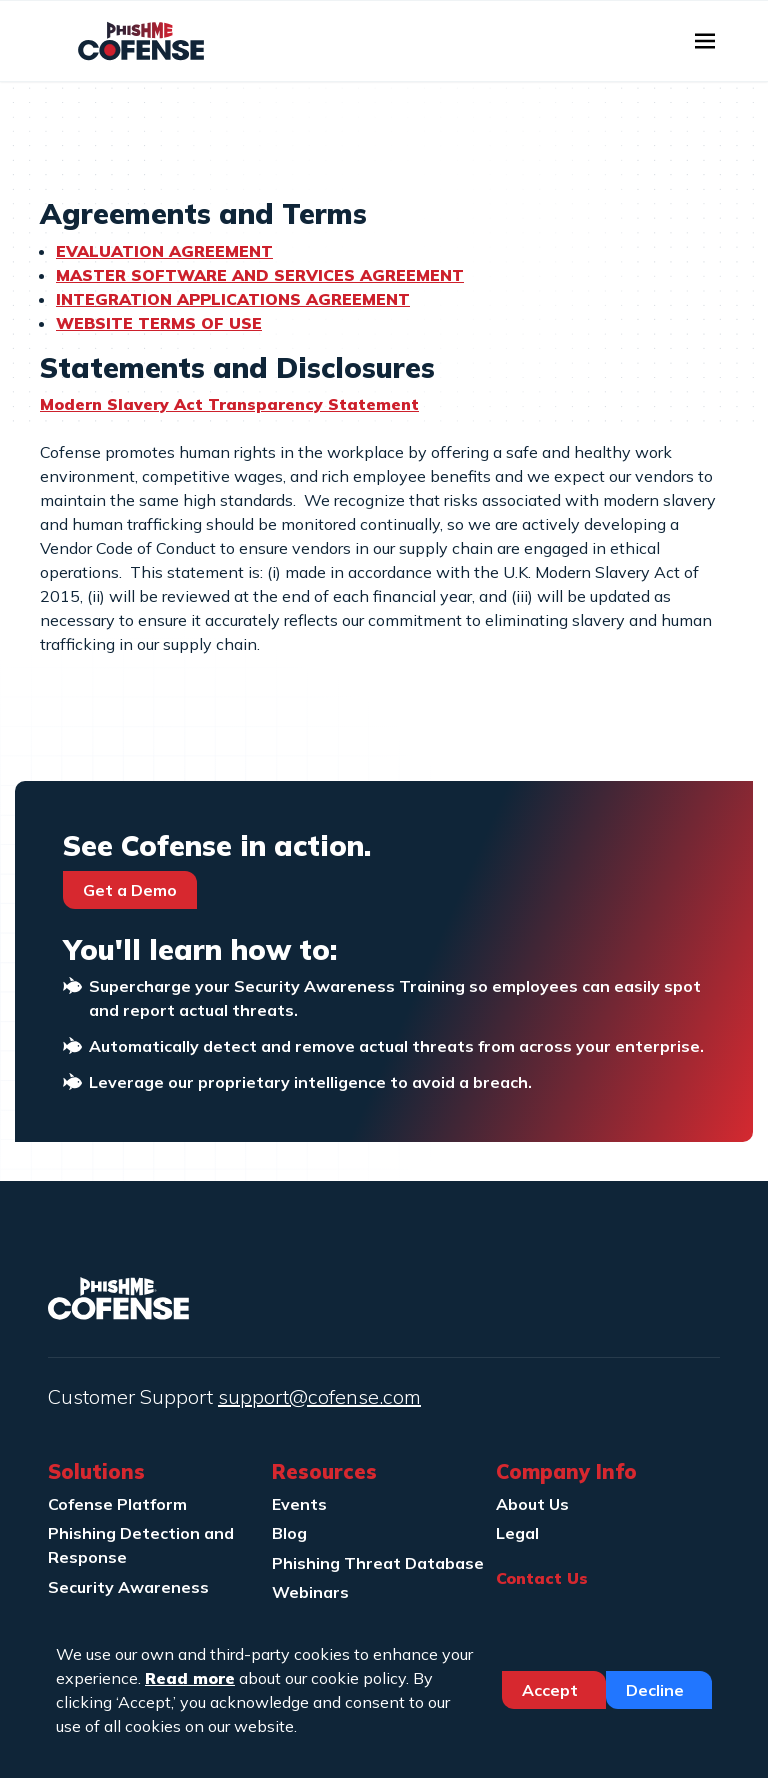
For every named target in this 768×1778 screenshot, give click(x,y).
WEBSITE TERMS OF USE (159, 323)
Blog (289, 1533)
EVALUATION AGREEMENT (164, 251)
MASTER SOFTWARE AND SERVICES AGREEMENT (260, 275)
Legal (517, 1533)
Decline (657, 1690)
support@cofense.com (319, 1396)
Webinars (310, 1592)
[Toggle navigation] (705, 41)
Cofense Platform (117, 1504)
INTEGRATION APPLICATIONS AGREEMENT (233, 299)
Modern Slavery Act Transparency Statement (229, 404)
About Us (532, 1504)
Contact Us (542, 1578)
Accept (552, 1690)
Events (299, 1504)
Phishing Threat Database (378, 1563)
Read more (190, 1678)
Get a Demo (130, 890)
